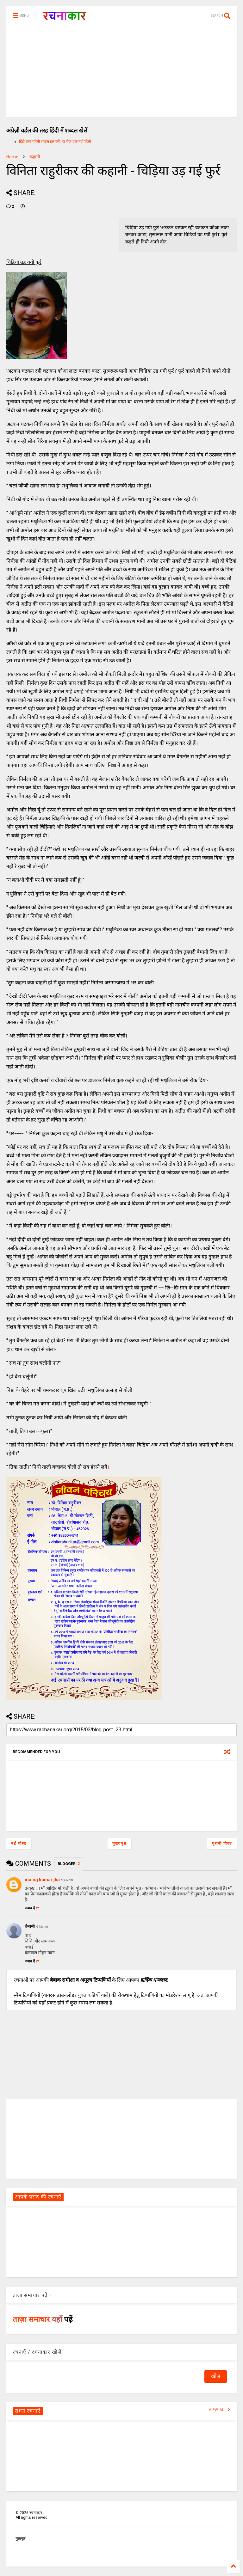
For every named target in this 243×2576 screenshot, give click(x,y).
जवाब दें (32, 1908)
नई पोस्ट (19, 1843)
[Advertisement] (121, 72)
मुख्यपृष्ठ (119, 1843)
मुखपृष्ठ (20, 2538)
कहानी (34, 156)
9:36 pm (42, 1927)
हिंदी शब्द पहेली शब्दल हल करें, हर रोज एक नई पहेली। (56, 141)
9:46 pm (67, 1880)
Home (12, 156)
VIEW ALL (219, 2410)
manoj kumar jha (42, 1879)
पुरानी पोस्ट (222, 1843)
